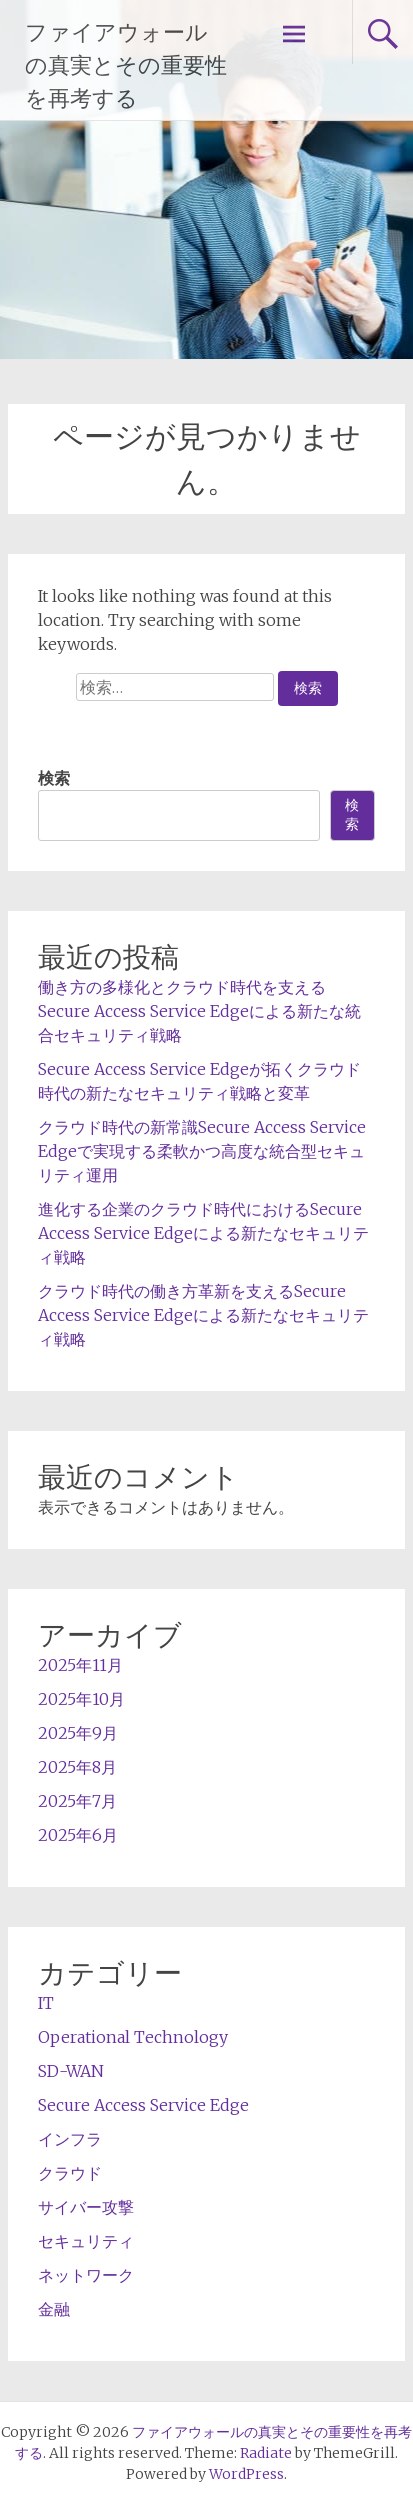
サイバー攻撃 (86, 2207)
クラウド (70, 2173)
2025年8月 (77, 1767)
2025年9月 (78, 1733)
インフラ (70, 2139)
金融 (54, 2309)
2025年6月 (78, 1835)
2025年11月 (80, 1665)
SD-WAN (71, 2071)
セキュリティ (86, 2241)
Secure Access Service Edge (143, 2105)
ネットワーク (86, 2275)
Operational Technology (133, 2037)
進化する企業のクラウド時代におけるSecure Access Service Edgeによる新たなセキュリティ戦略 (203, 1233)
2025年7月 (77, 1801)
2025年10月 (81, 1699)
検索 (54, 778)
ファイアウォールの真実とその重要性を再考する (126, 65)
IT (46, 2003)
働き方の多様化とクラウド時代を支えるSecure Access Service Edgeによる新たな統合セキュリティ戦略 (199, 1011)
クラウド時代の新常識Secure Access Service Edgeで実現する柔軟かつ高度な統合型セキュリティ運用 (202, 1151)
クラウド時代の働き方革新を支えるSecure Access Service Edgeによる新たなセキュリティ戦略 (203, 1315)
